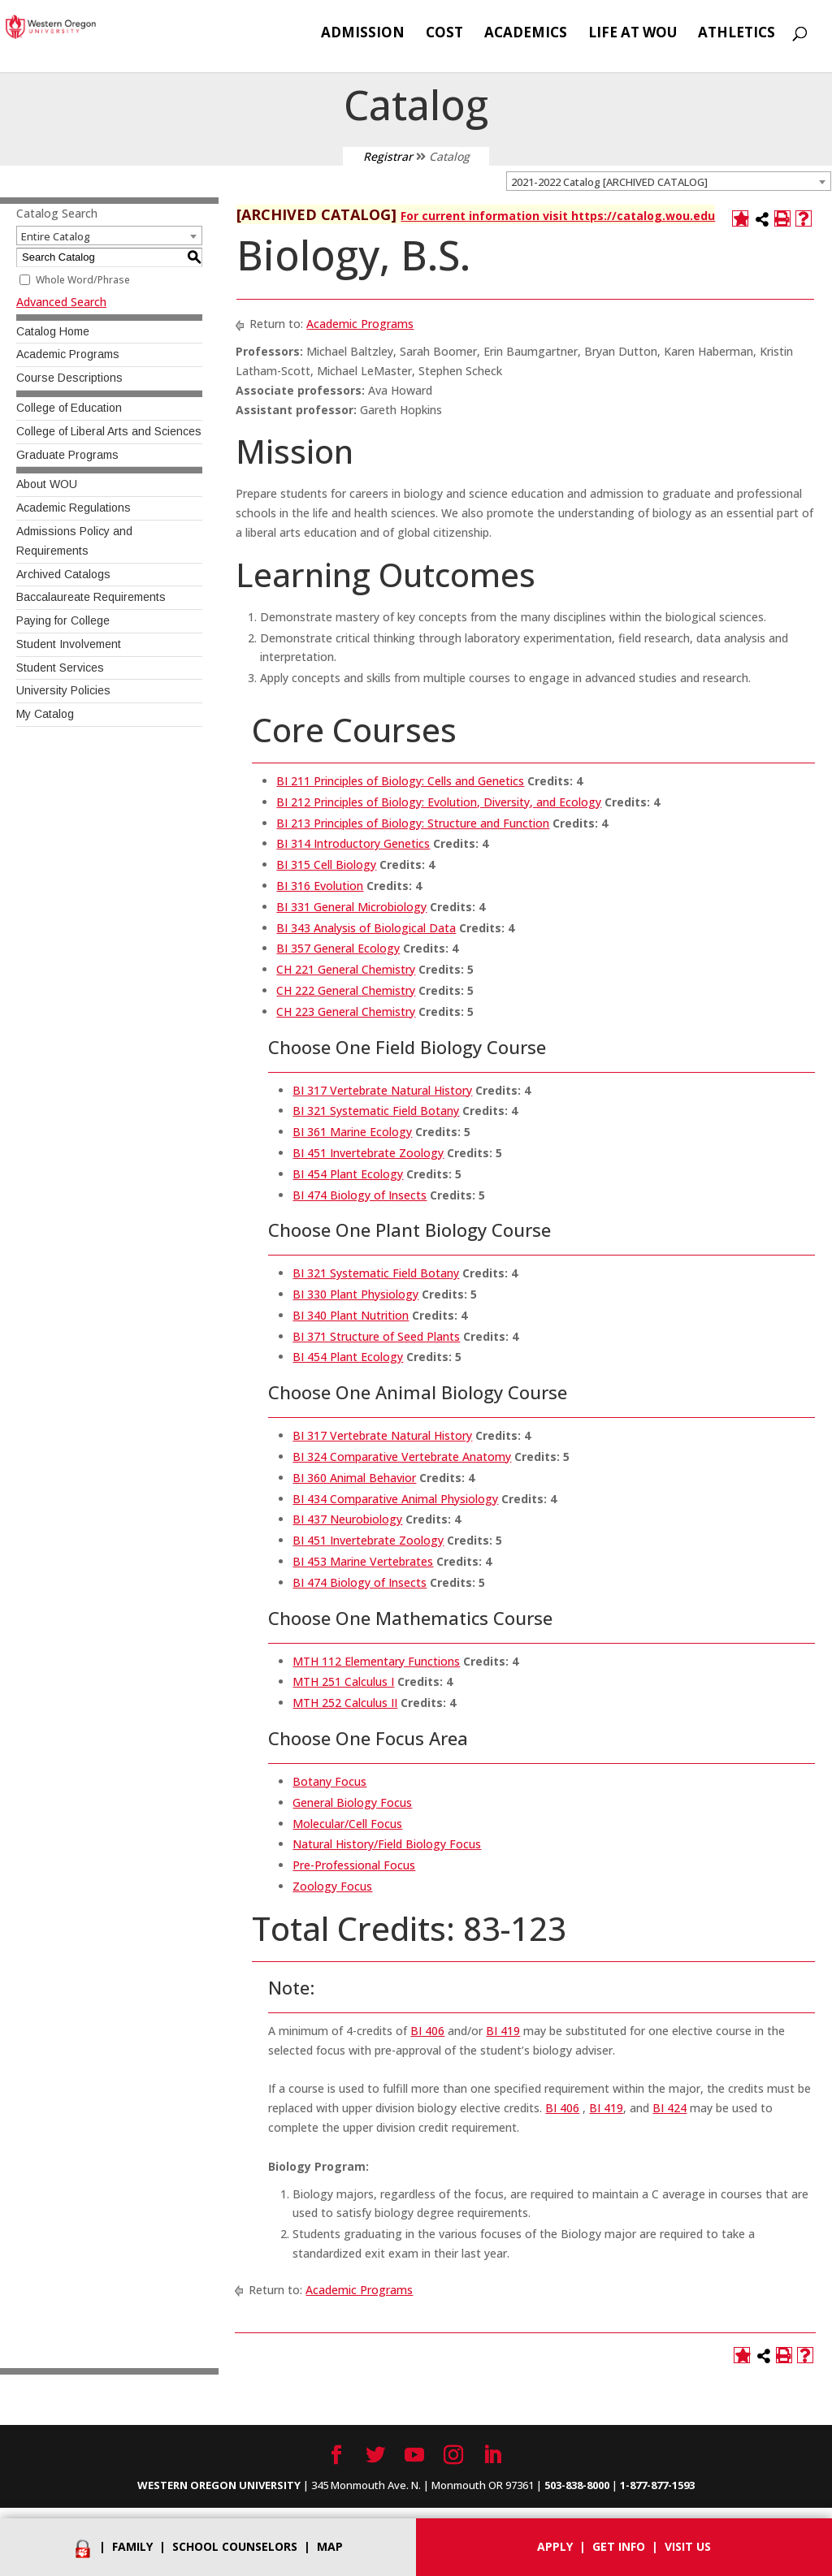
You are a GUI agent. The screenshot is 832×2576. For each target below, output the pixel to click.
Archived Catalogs (63, 574)
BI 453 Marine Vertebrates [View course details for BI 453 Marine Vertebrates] (362, 1561)
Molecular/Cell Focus (347, 1823)
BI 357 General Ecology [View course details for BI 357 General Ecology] (338, 948)
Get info (618, 2546)
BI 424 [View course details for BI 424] (669, 2108)
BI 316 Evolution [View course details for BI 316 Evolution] (319, 885)
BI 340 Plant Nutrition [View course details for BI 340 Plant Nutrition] (350, 1315)
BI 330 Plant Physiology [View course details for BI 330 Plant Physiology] (355, 1294)
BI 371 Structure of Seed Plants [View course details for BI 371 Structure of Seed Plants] (376, 1336)
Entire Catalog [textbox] (55, 236)
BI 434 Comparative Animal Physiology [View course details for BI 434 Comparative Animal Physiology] (395, 1498)
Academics (525, 34)
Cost (444, 34)
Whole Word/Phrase (83, 280)
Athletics (736, 34)
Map (330, 2546)
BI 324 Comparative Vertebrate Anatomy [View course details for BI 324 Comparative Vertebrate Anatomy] (401, 1456)
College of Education (69, 407)
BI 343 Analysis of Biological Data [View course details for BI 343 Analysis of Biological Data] (366, 928)
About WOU (46, 484)
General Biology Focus (352, 1802)
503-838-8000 (576, 2485)
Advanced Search (61, 301)
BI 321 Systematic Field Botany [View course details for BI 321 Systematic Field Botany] (375, 1110)
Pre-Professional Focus (353, 1865)
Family (132, 2546)
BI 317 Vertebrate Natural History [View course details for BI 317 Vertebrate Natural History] (382, 1090)
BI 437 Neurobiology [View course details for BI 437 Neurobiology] (347, 1519)
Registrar (388, 156)
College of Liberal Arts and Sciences (109, 431)
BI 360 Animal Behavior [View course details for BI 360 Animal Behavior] (354, 1477)
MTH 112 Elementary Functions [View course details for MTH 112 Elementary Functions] (376, 1661)
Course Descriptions (69, 377)
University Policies (63, 690)
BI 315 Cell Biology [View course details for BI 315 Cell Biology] (326, 864)
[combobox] (668, 181)
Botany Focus (329, 1781)
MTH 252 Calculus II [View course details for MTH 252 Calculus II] (344, 1702)
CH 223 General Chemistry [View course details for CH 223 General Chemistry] (345, 1011)
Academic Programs (67, 354)
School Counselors (234, 2546)
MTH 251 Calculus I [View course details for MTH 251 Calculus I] (343, 1681)
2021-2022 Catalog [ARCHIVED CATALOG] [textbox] (609, 182)
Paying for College (63, 620)
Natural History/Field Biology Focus (386, 1844)
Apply (555, 2546)
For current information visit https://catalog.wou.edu (558, 215)
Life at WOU (632, 34)
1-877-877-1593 (657, 2485)
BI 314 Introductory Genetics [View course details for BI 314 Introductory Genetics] (353, 843)
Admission (363, 34)
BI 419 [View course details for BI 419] (503, 2030)
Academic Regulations (73, 507)
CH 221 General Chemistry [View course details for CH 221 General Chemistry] (345, 969)
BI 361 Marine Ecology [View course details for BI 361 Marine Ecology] (352, 1131)
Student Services (60, 667)
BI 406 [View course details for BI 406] (427, 2030)
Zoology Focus (332, 1886)
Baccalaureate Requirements (91, 596)
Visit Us (688, 2546)
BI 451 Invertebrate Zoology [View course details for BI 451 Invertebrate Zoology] (368, 1152)
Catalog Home (52, 331)
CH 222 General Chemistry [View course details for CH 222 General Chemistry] (345, 990)
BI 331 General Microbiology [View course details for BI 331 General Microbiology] (351, 906)
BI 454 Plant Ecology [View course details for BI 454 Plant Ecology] (347, 1174)
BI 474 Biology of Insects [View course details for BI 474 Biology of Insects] (359, 1195)
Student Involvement (68, 644)
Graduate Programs (67, 454)
